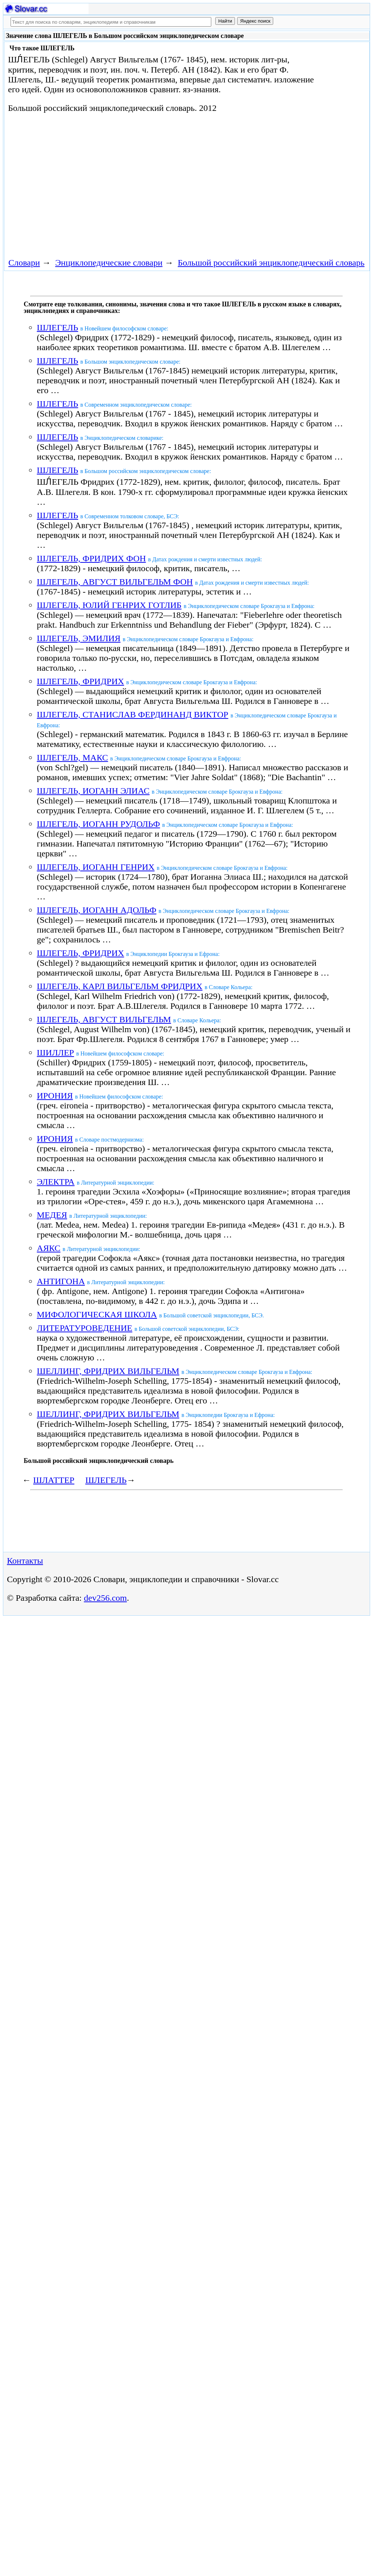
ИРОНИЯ (55, 1095)
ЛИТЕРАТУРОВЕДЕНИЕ (84, 1328)
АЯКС (48, 1248)
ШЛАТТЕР (53, 1480)
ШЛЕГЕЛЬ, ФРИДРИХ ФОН (91, 558)
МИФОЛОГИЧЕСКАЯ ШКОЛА (97, 1314)
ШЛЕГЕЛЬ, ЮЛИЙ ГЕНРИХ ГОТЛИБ (109, 605)
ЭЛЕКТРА (56, 1181)
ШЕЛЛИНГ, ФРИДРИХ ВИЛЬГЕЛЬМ (108, 1371)
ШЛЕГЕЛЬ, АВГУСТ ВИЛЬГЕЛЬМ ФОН (115, 581)
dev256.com (105, 1598)
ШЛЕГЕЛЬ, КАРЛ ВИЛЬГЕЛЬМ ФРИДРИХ (120, 986)
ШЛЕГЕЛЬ (57, 327)
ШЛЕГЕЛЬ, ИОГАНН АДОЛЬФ (96, 910)
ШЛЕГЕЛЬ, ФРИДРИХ (80, 681)
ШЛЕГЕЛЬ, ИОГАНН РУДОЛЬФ (98, 824)
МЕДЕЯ (52, 1215)
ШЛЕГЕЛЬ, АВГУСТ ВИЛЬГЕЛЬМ (104, 1019)
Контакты (25, 1560)
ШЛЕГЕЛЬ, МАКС (72, 757)
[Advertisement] (137, 184)
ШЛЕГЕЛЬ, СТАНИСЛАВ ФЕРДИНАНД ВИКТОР (132, 714)
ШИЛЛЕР (55, 1052)
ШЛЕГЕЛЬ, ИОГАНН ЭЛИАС (93, 790)
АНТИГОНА (61, 1281)
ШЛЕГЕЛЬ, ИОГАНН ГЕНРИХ (95, 867)
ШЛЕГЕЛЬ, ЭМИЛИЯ (79, 638)
